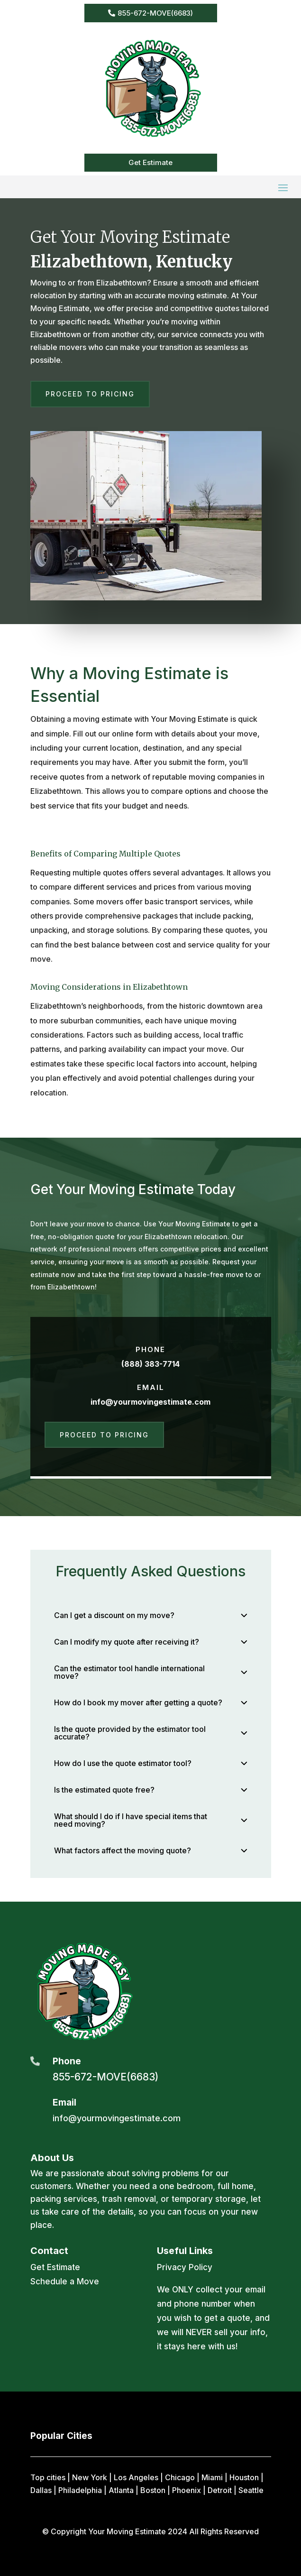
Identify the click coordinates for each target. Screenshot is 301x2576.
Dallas (41, 2490)
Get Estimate (150, 162)
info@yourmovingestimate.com (150, 1402)
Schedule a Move (64, 2281)
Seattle (251, 2490)
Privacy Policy (184, 2267)
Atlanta (121, 2490)
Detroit (220, 2490)
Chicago (180, 2477)
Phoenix (186, 2490)
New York (89, 2477)
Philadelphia (80, 2490)
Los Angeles (136, 2477)
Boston (152, 2490)
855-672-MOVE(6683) (155, 13)
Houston (244, 2477)
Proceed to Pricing (90, 394)
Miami (212, 2477)
